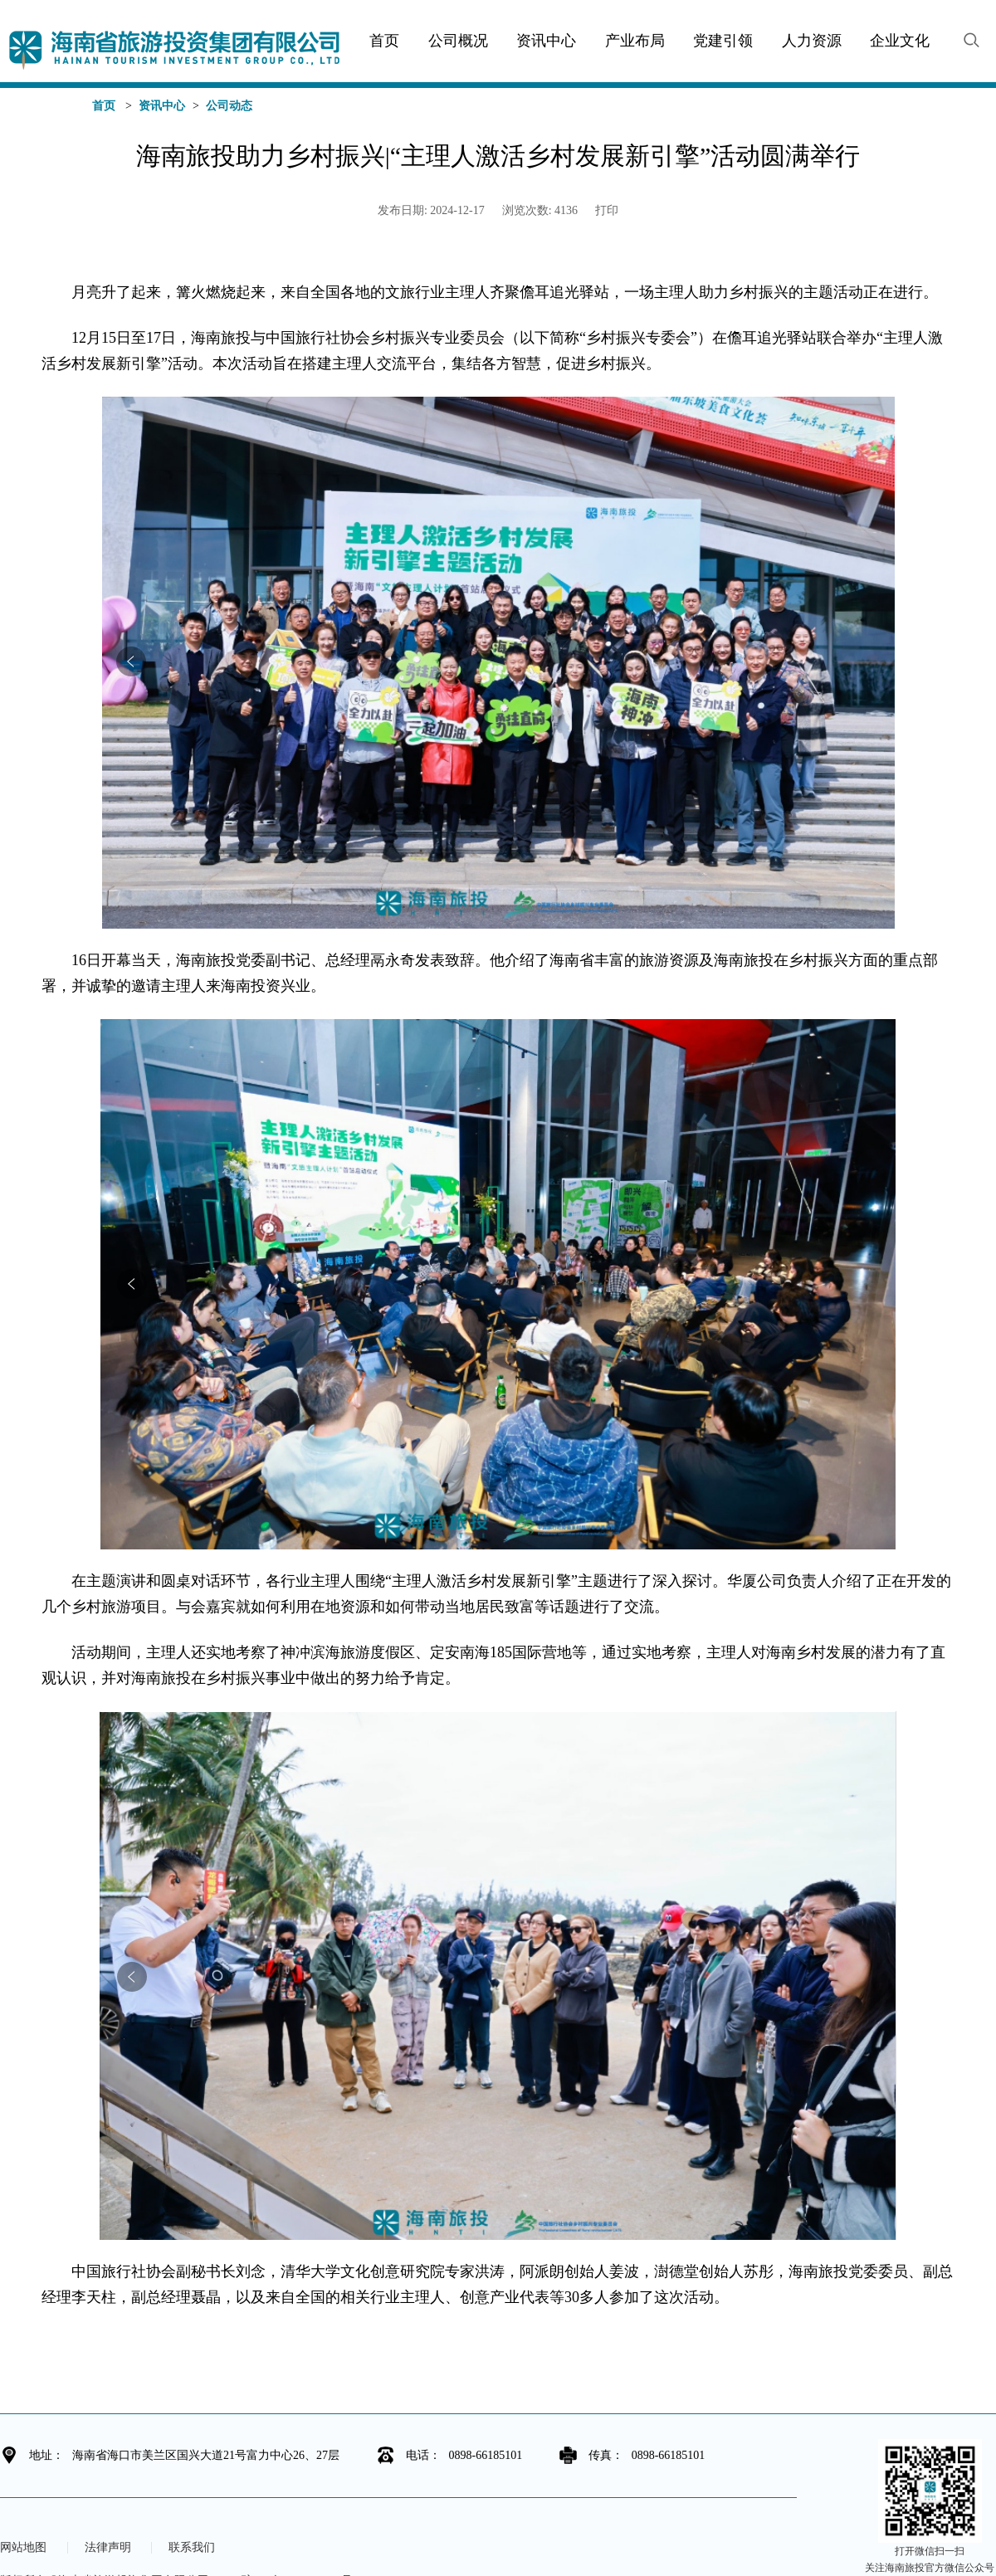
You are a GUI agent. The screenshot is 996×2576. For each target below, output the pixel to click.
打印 (606, 210)
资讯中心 (162, 106)
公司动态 (229, 106)
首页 (103, 106)
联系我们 (191, 2548)
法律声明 (108, 2548)
